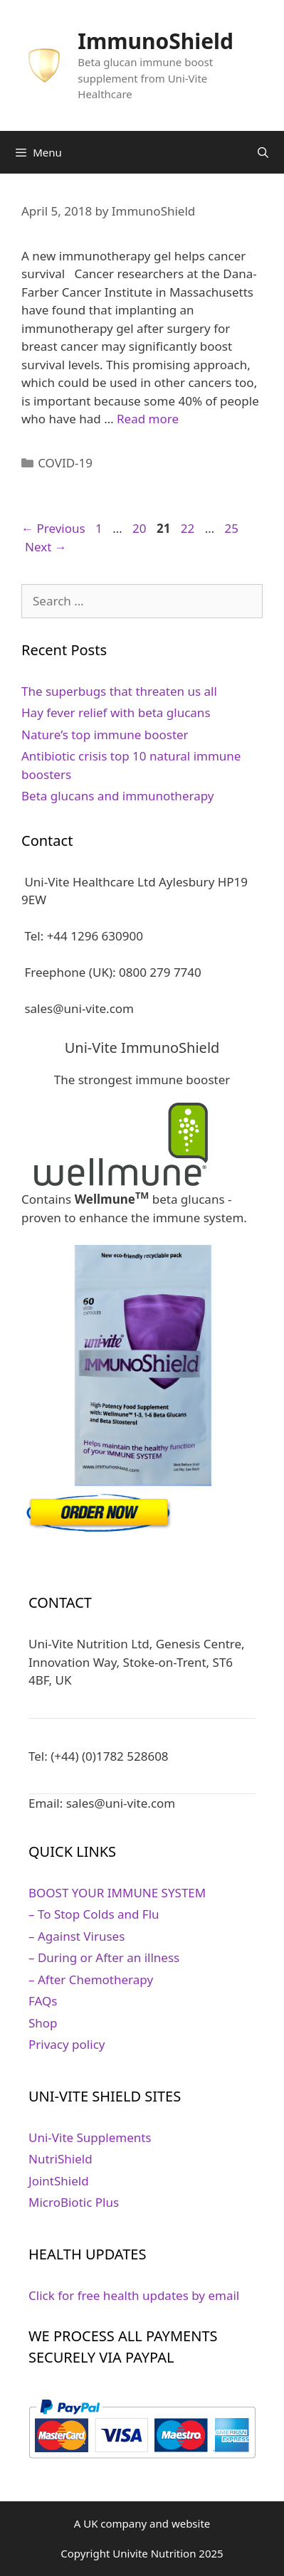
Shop (43, 2023)
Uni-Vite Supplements (90, 2137)
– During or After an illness (103, 1957)
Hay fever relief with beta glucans (116, 712)
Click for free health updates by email (133, 2295)
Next (46, 547)
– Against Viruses (76, 1936)
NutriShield (60, 2159)
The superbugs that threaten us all (119, 691)
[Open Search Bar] (263, 152)
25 (233, 528)
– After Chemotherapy (90, 1979)
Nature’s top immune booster (105, 734)
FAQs (42, 2001)
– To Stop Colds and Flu (93, 1914)
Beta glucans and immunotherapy (117, 796)
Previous (53, 528)
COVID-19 (65, 463)
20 (140, 528)
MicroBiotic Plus (73, 2202)
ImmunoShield (155, 40)
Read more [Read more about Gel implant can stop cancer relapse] (148, 418)
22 (189, 528)
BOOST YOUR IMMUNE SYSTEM (117, 1893)
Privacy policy (66, 2044)
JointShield (58, 2181)
